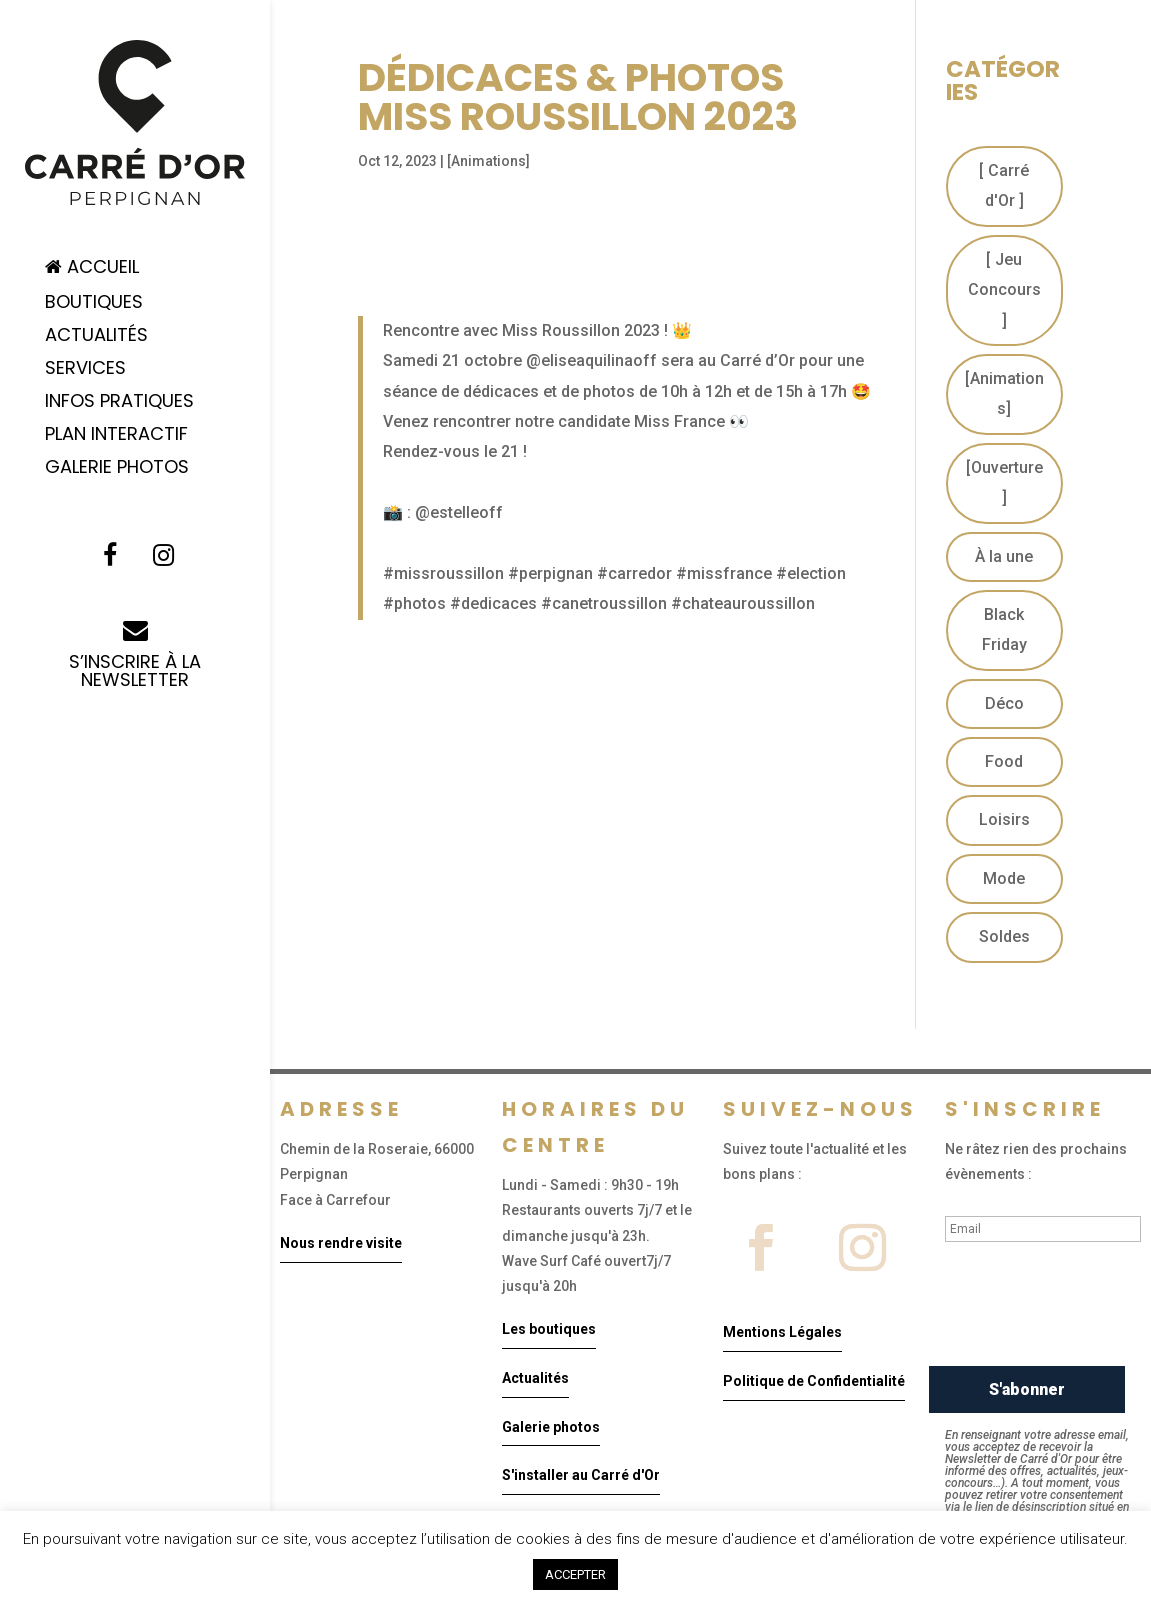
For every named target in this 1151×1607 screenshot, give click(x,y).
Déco (1004, 703)
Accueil (92, 268)
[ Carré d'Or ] (1004, 185)
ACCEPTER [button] (575, 1574)
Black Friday (1004, 629)
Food (1004, 761)
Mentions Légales (782, 1332)
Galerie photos (551, 1427)
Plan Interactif (116, 436)
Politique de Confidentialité (814, 1381)
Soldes (1004, 936)
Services (85, 370)
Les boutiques (549, 1329)
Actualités (96, 337)
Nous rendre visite (341, 1243)
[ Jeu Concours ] (1004, 290)
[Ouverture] (1004, 482)
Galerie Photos (117, 469)
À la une (1004, 556)
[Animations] (488, 161)
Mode (1004, 878)
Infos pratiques (119, 403)
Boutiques (94, 304)
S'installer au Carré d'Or (581, 1475)
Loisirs (1004, 819)
